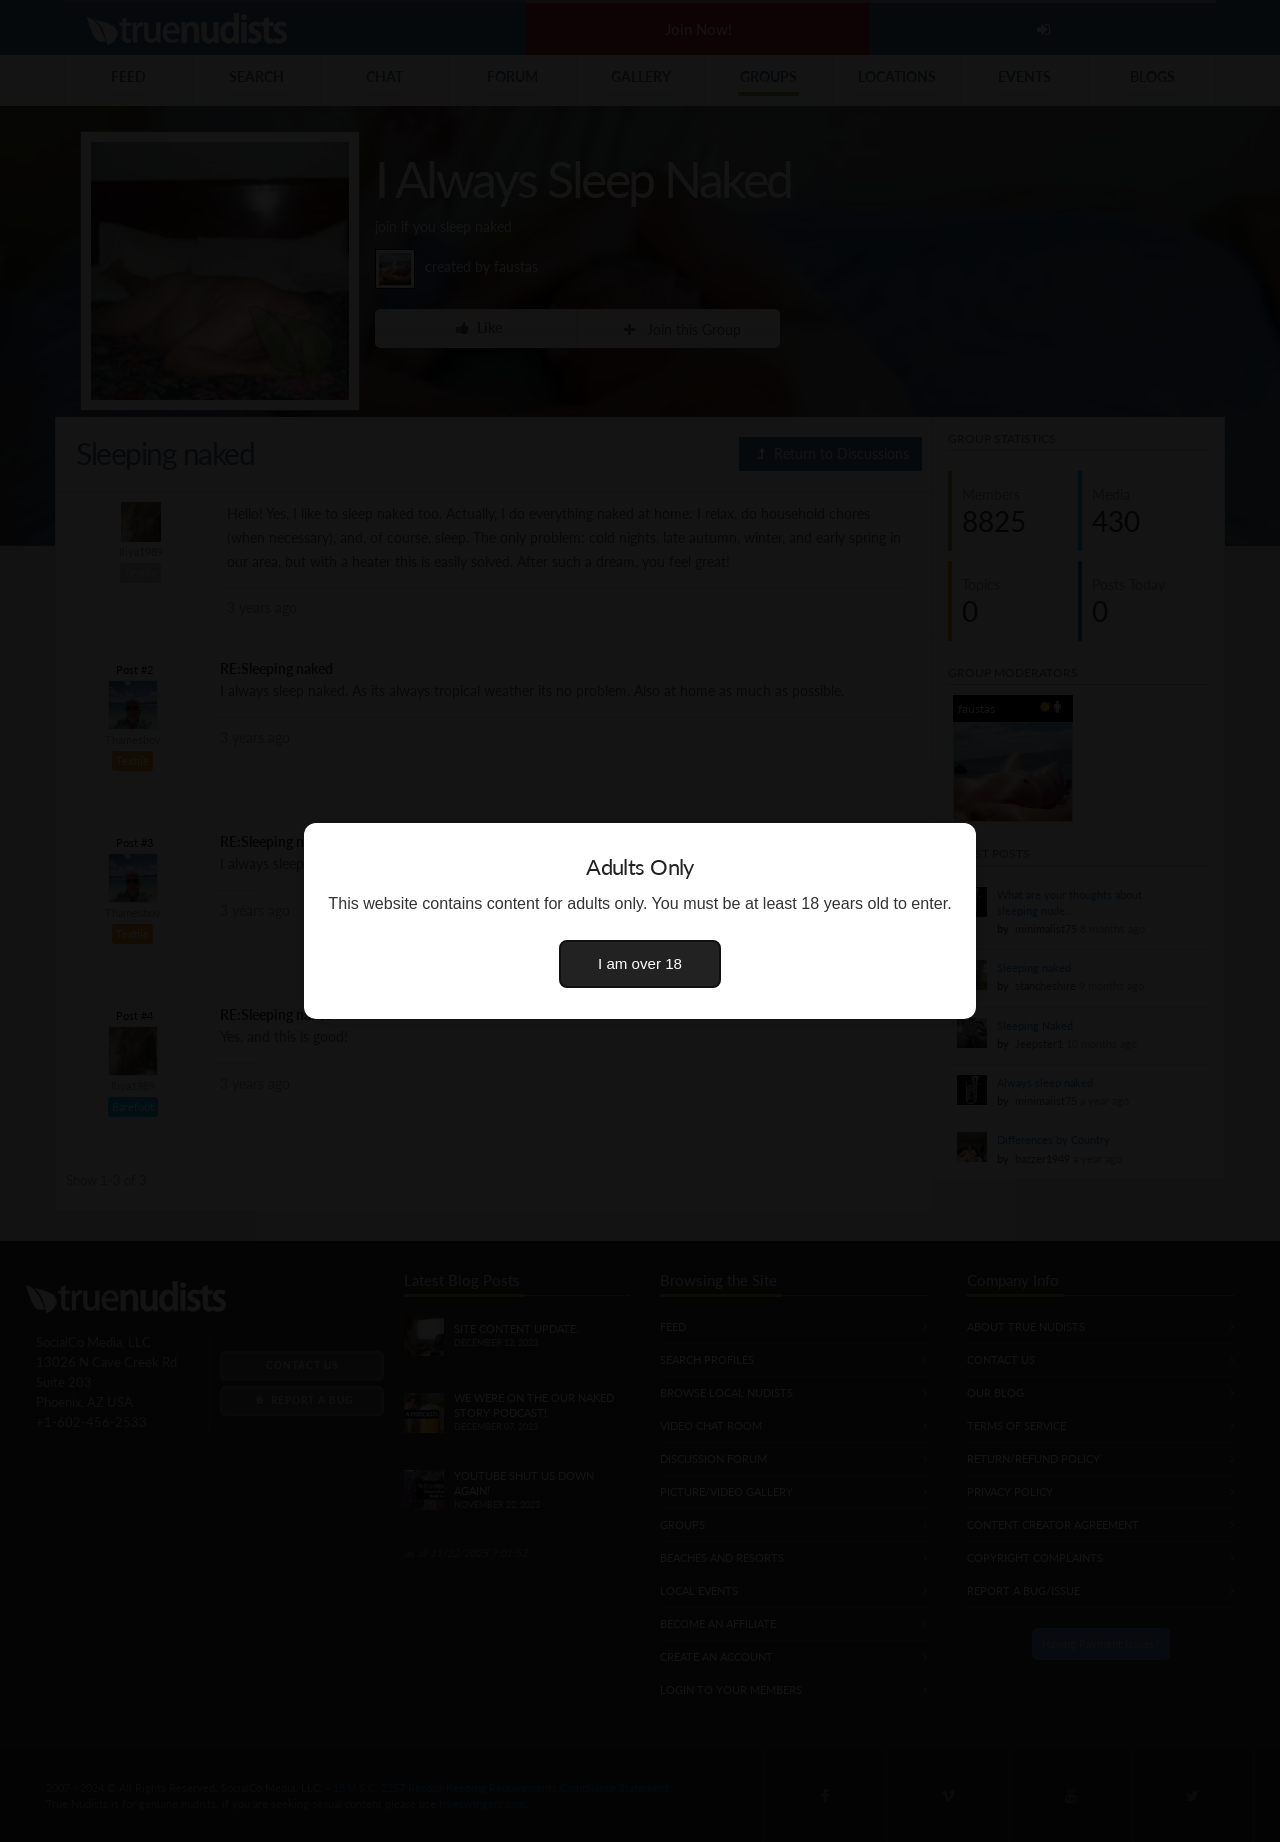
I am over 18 (640, 963)
